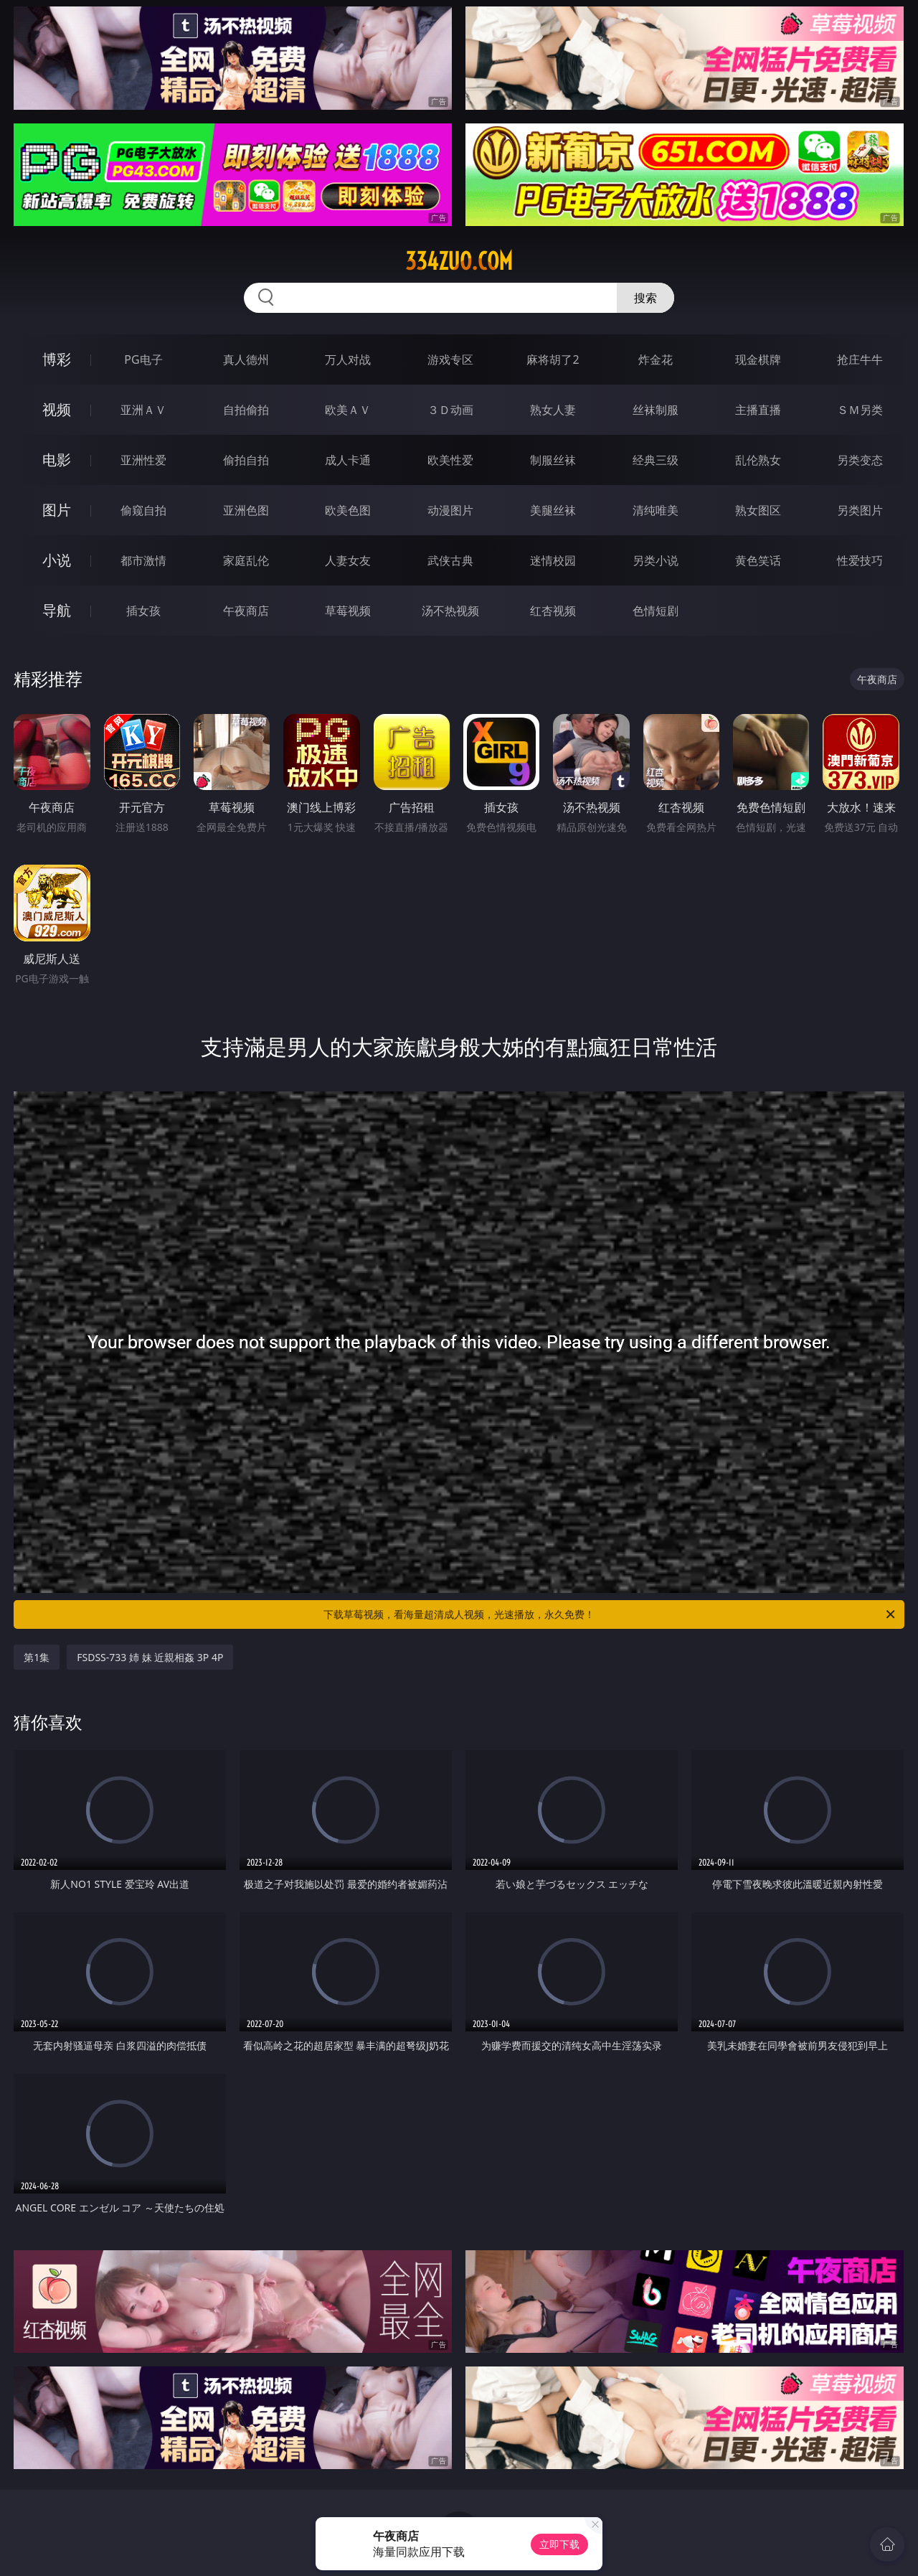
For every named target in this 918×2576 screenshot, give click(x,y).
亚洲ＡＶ (143, 410)
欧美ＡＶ (348, 410)
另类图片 (860, 510)
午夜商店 (246, 611)
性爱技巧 (860, 560)
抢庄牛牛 (860, 359)
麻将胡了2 (552, 359)
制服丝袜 (553, 460)
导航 (56, 610)
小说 (56, 560)
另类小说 (655, 560)
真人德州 (246, 359)
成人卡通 (348, 460)
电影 (56, 459)
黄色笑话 (758, 560)
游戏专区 (450, 359)
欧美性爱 (450, 460)
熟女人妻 (553, 410)
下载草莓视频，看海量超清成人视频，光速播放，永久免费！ (610, 1614)
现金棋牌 (758, 359)
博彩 (56, 359)
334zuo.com (459, 261)
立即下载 (559, 2544)
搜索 (645, 298)
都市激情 (143, 560)
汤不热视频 (450, 611)
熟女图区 (758, 510)
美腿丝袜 (553, 510)
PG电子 (143, 359)
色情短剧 (655, 611)
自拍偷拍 (246, 410)
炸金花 (655, 359)
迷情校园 (553, 560)
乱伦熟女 (758, 460)
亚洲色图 (246, 510)
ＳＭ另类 (860, 410)
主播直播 (758, 410)
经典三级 (655, 460)
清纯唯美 (655, 510)
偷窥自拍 (143, 510)
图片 (56, 510)
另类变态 (860, 460)
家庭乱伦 (246, 560)
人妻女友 (348, 560)
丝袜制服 (655, 410)
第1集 (36, 1657)
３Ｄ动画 (450, 410)
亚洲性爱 (143, 460)
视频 (56, 409)
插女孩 (143, 611)
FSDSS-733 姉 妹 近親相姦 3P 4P (150, 1657)
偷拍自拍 (246, 460)
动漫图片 (450, 510)
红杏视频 (553, 611)
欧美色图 (348, 510)
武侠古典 (450, 560)
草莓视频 (348, 611)
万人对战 (348, 359)
